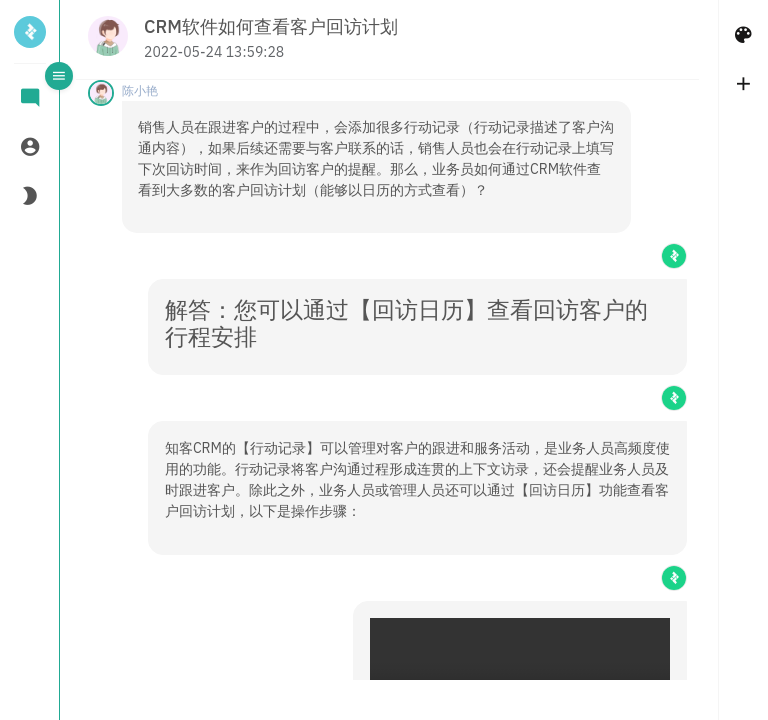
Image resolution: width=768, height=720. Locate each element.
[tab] (30, 99)
